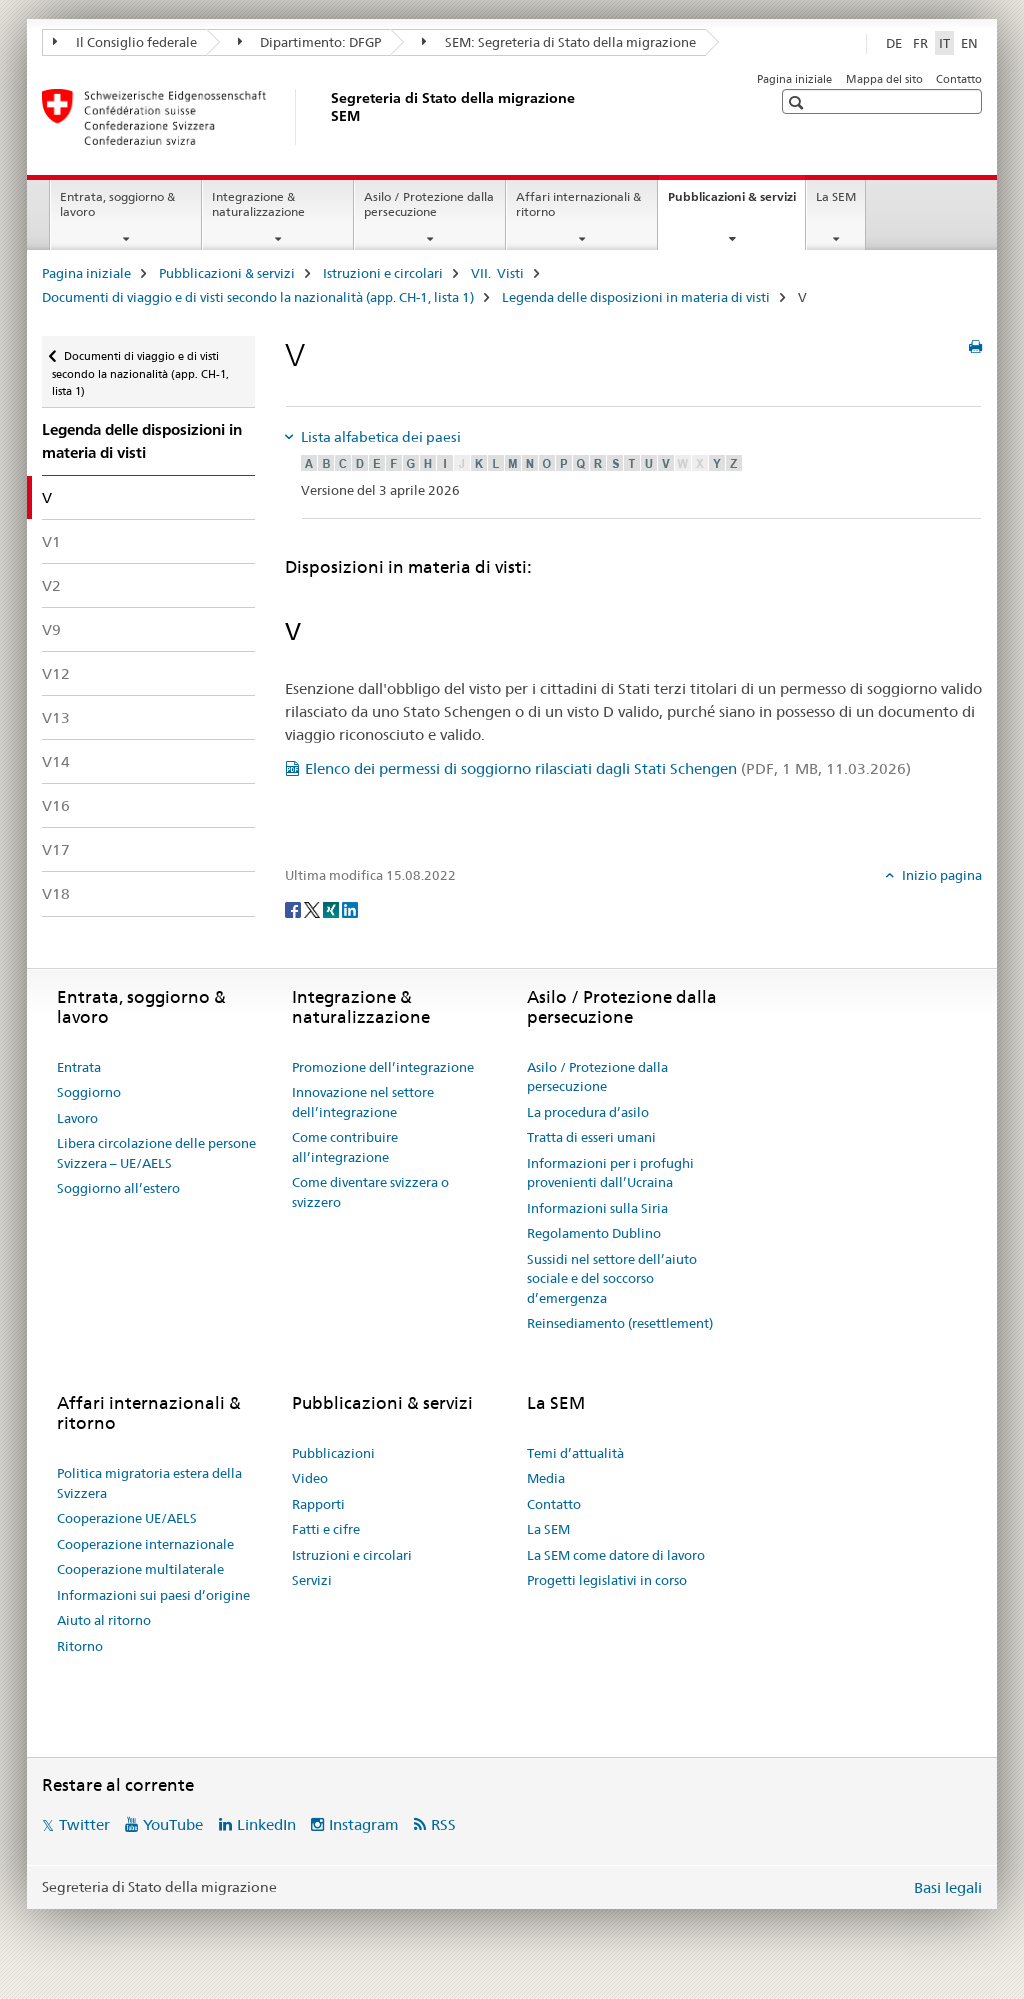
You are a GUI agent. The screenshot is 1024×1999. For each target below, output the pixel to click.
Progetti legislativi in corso (607, 1580)
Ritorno (80, 1646)
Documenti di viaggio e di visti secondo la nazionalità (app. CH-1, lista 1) (258, 297)
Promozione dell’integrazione (383, 1067)
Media (546, 1478)
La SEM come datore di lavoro (616, 1555)
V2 (51, 585)
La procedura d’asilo (588, 1112)
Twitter (84, 1824)
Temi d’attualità (575, 1453)
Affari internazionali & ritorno (578, 204)
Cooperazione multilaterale (140, 1569)
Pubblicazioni (333, 1453)
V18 (56, 893)
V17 (56, 849)
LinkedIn (266, 1824)
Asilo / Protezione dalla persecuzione (429, 204)
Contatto (959, 79)
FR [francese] (920, 43)
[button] (798, 102)
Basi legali (948, 1887)
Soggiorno (89, 1092)
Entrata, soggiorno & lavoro (117, 204)
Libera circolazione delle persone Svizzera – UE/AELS (156, 1153)
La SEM (836, 196)
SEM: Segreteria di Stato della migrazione (559, 42)
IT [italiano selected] (944, 43)
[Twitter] (313, 908)
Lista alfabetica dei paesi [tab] (379, 437)
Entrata (79, 1067)
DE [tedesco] (894, 43)
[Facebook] (294, 908)
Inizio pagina (940, 875)
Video (310, 1478)
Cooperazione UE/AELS (127, 1518)
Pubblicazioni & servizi (736, 203)
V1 (51, 541)
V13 (56, 717)
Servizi (312, 1580)
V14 (56, 761)
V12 (56, 673)
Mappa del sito (884, 79)
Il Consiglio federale (125, 42)
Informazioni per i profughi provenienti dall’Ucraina (610, 1173)
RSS (443, 1824)
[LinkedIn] (350, 908)
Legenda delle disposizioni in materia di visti (636, 297)
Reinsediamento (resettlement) (620, 1323)
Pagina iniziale (794, 79)
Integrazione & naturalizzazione (258, 204)
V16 (56, 805)
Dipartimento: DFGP (310, 42)
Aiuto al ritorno (104, 1620)
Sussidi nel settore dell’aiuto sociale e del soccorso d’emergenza (612, 1278)
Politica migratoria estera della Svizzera (149, 1483)
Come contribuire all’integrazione (345, 1147)
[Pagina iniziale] (327, 117)
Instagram (364, 1824)
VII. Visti (497, 273)
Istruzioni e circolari (383, 273)
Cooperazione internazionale (145, 1544)
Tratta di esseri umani (591, 1137)
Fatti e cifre (326, 1529)
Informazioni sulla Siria (597, 1208)
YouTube (173, 1824)
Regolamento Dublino (594, 1233)
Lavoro (77, 1118)
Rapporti (318, 1504)
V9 (51, 629)
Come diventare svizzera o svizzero (370, 1192)
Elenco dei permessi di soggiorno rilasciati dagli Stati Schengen (608, 768)
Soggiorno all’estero (118, 1188)
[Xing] (332, 908)
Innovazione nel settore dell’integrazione (363, 1102)
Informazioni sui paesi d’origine (153, 1595)
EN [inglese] (969, 43)
